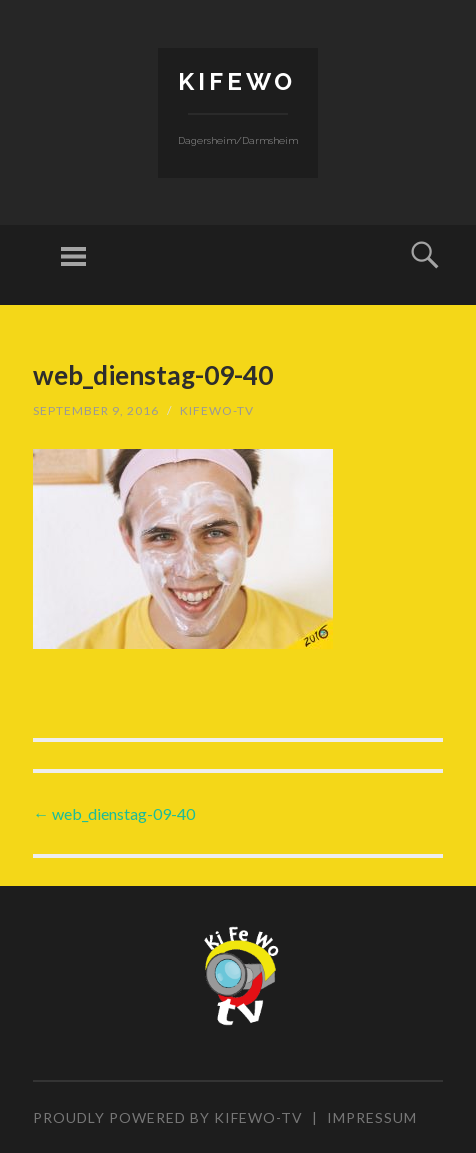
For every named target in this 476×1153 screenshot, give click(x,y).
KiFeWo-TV (217, 410)
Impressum (372, 1117)
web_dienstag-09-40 (114, 813)
